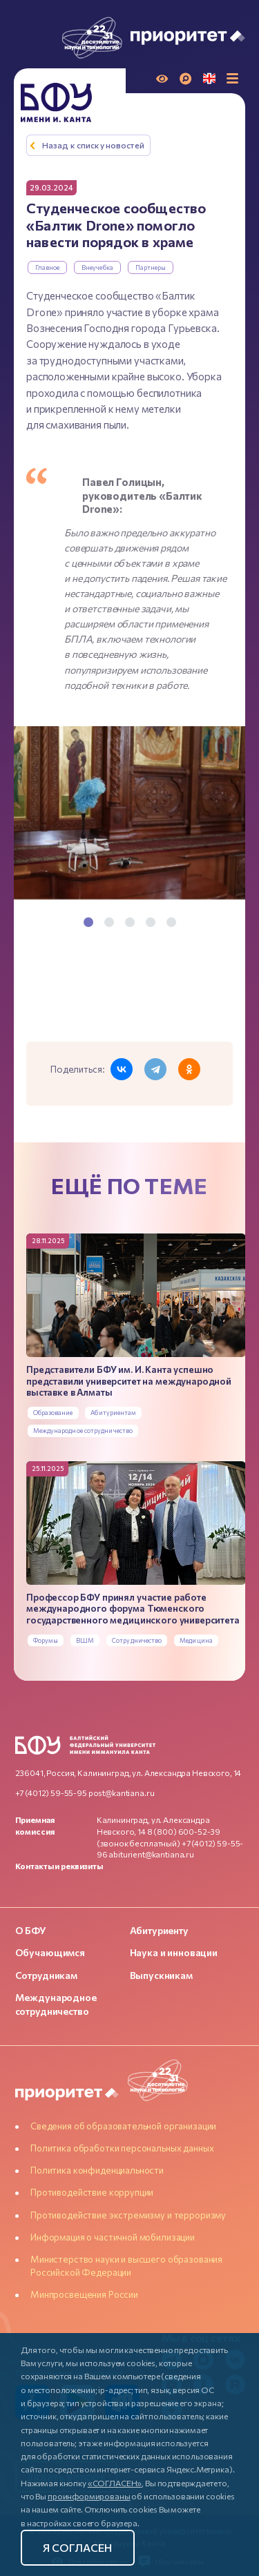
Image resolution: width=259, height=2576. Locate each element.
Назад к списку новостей (93, 145)
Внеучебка (97, 267)
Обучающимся (50, 1952)
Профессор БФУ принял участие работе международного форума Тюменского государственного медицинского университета (133, 1609)
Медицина (196, 1640)
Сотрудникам (46, 1975)
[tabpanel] (129, 815)
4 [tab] (150, 922)
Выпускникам (161, 1975)
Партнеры (150, 267)
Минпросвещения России (84, 2294)
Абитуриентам (113, 1412)
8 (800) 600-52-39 (183, 1831)
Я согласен (78, 2547)
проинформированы (89, 2496)
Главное (47, 267)
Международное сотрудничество (83, 1430)
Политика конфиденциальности (97, 2170)
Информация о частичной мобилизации (112, 2237)
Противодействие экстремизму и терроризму (128, 2215)
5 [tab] (171, 922)
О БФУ (30, 1930)
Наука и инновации (174, 1952)
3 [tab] (130, 922)
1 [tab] (88, 922)
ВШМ (85, 1640)
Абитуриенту (159, 1930)
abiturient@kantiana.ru (151, 1854)
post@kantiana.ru (121, 1792)
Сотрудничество (137, 1640)
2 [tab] (109, 922)
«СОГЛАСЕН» (115, 2483)
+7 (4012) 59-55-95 (51, 1792)
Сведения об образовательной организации (123, 2125)
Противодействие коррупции (91, 2192)
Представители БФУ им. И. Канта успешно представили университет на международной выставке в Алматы (128, 1381)
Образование (53, 1412)
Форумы (46, 1640)
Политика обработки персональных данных (121, 2148)
